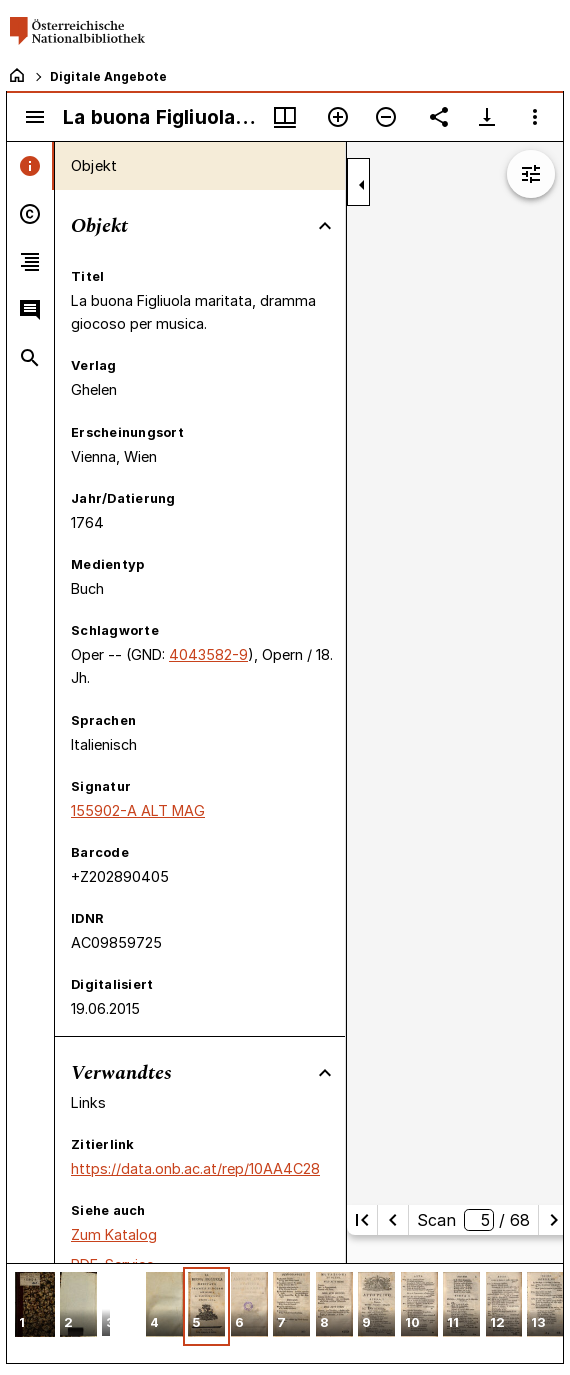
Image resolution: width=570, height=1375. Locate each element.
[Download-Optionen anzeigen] (487, 117)
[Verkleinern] (386, 117)
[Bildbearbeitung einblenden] (531, 174)
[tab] (30, 166)
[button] (35, 1306)
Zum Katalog (114, 1234)
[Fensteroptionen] (535, 117)
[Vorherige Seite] (393, 1220)
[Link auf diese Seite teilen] (439, 117)
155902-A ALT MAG (138, 810)
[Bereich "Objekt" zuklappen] (325, 226)
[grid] (285, 1313)
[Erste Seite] (362, 1220)
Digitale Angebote (108, 76)
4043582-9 (208, 654)
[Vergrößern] (338, 117)
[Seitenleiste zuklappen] (362, 185)
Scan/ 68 (473, 1220)
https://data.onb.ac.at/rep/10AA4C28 (195, 1168)
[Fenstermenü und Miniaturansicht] (285, 117)
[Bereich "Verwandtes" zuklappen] (325, 1073)
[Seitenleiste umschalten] (35, 117)
